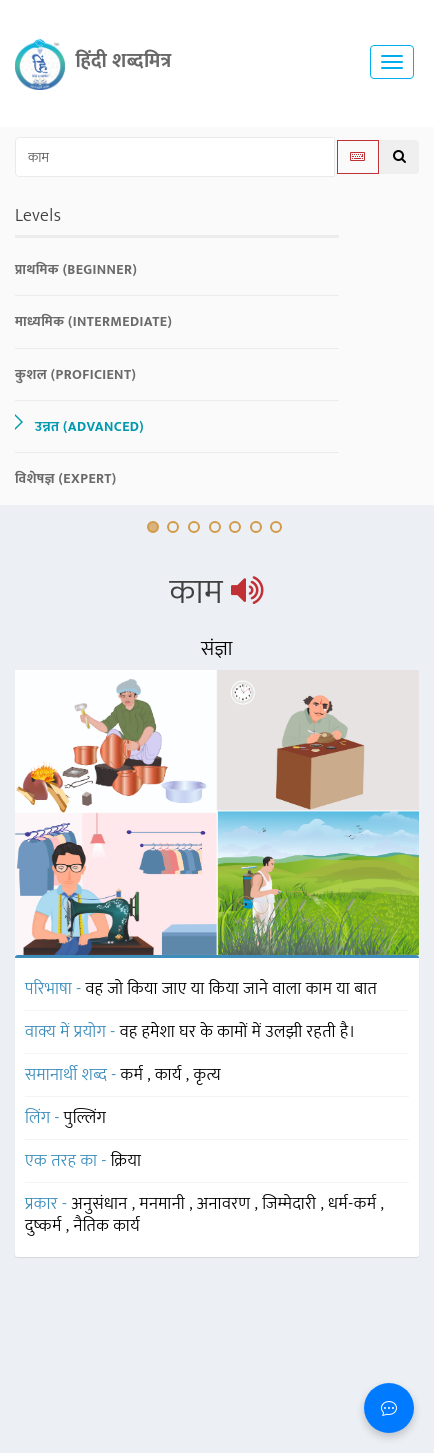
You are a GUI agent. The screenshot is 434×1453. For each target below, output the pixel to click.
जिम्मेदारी (291, 1204)
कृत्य (208, 1075)
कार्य (170, 1075)
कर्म (134, 1075)
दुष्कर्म (45, 1226)
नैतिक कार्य (106, 1226)
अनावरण (226, 1204)
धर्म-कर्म (354, 1204)
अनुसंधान (101, 1204)
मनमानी (164, 1204)
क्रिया (126, 1161)
